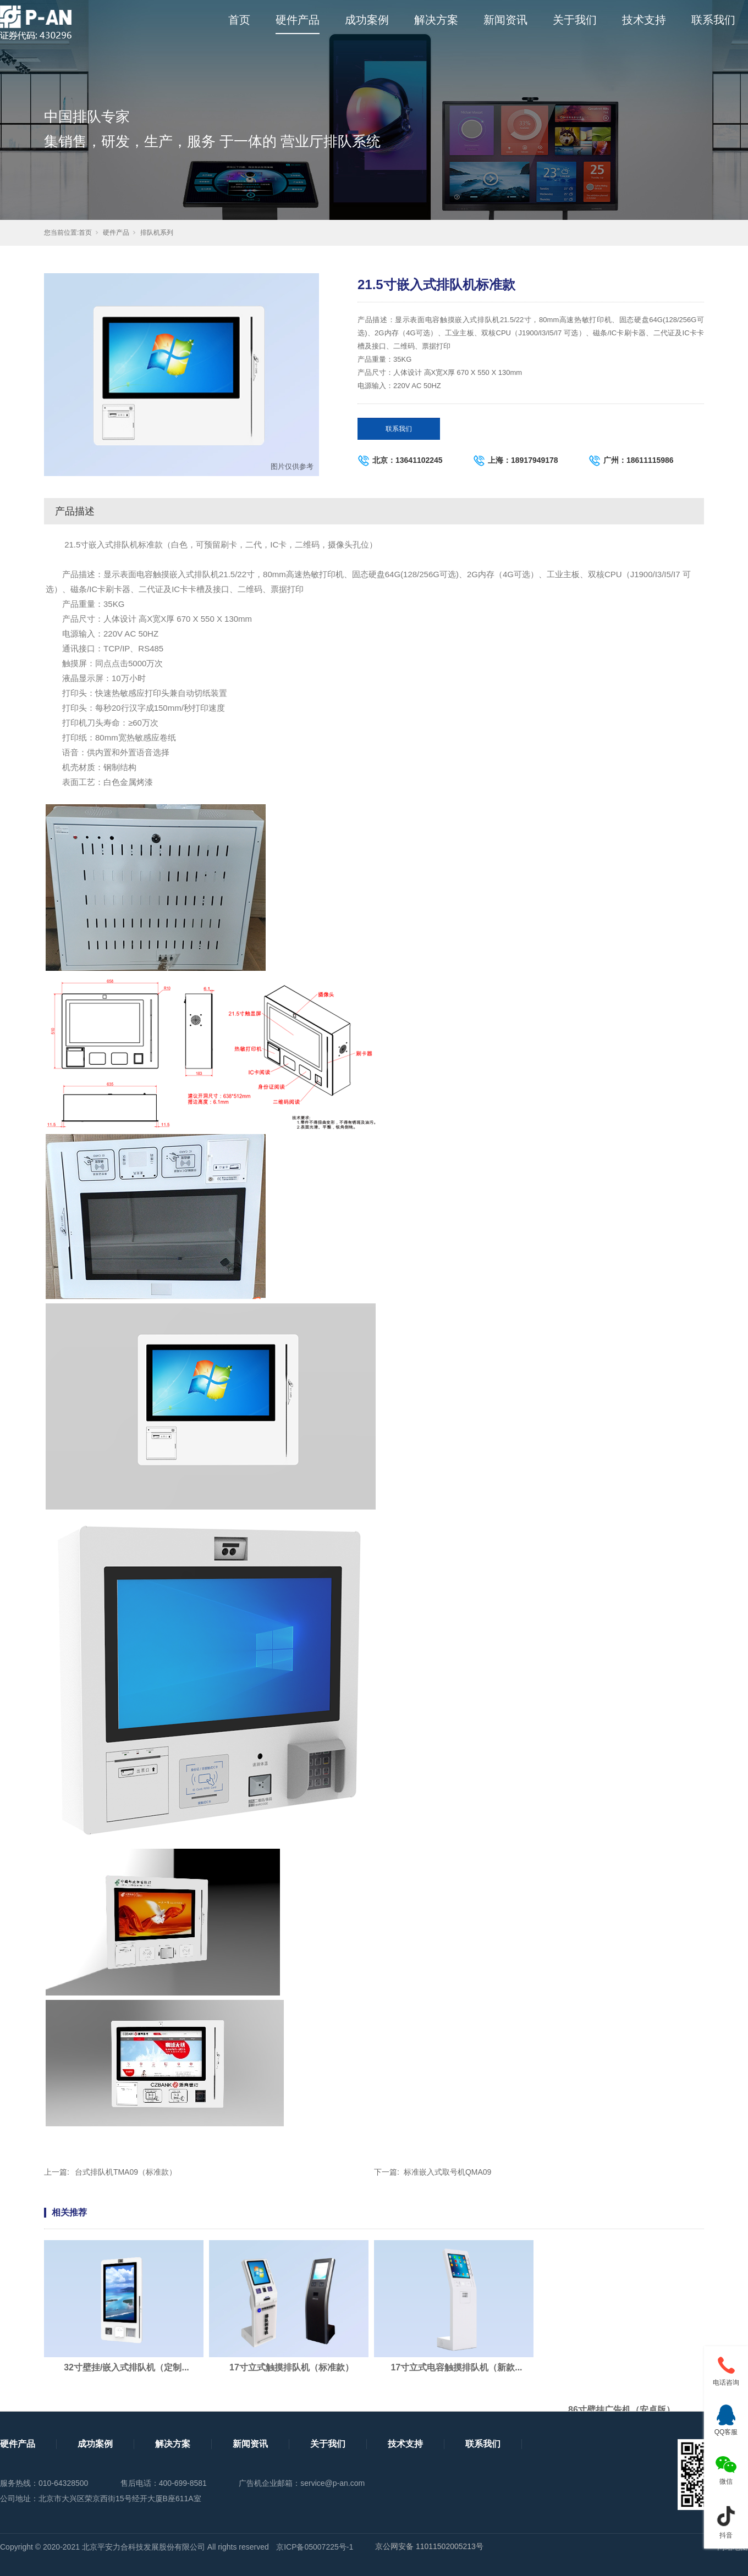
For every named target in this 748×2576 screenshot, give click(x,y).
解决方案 (436, 20)
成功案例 (367, 20)
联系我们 (713, 20)
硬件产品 (298, 20)
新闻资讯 (505, 20)
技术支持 (644, 20)
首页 (239, 20)
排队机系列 (156, 232)
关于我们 (575, 20)
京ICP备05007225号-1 (314, 2546)
